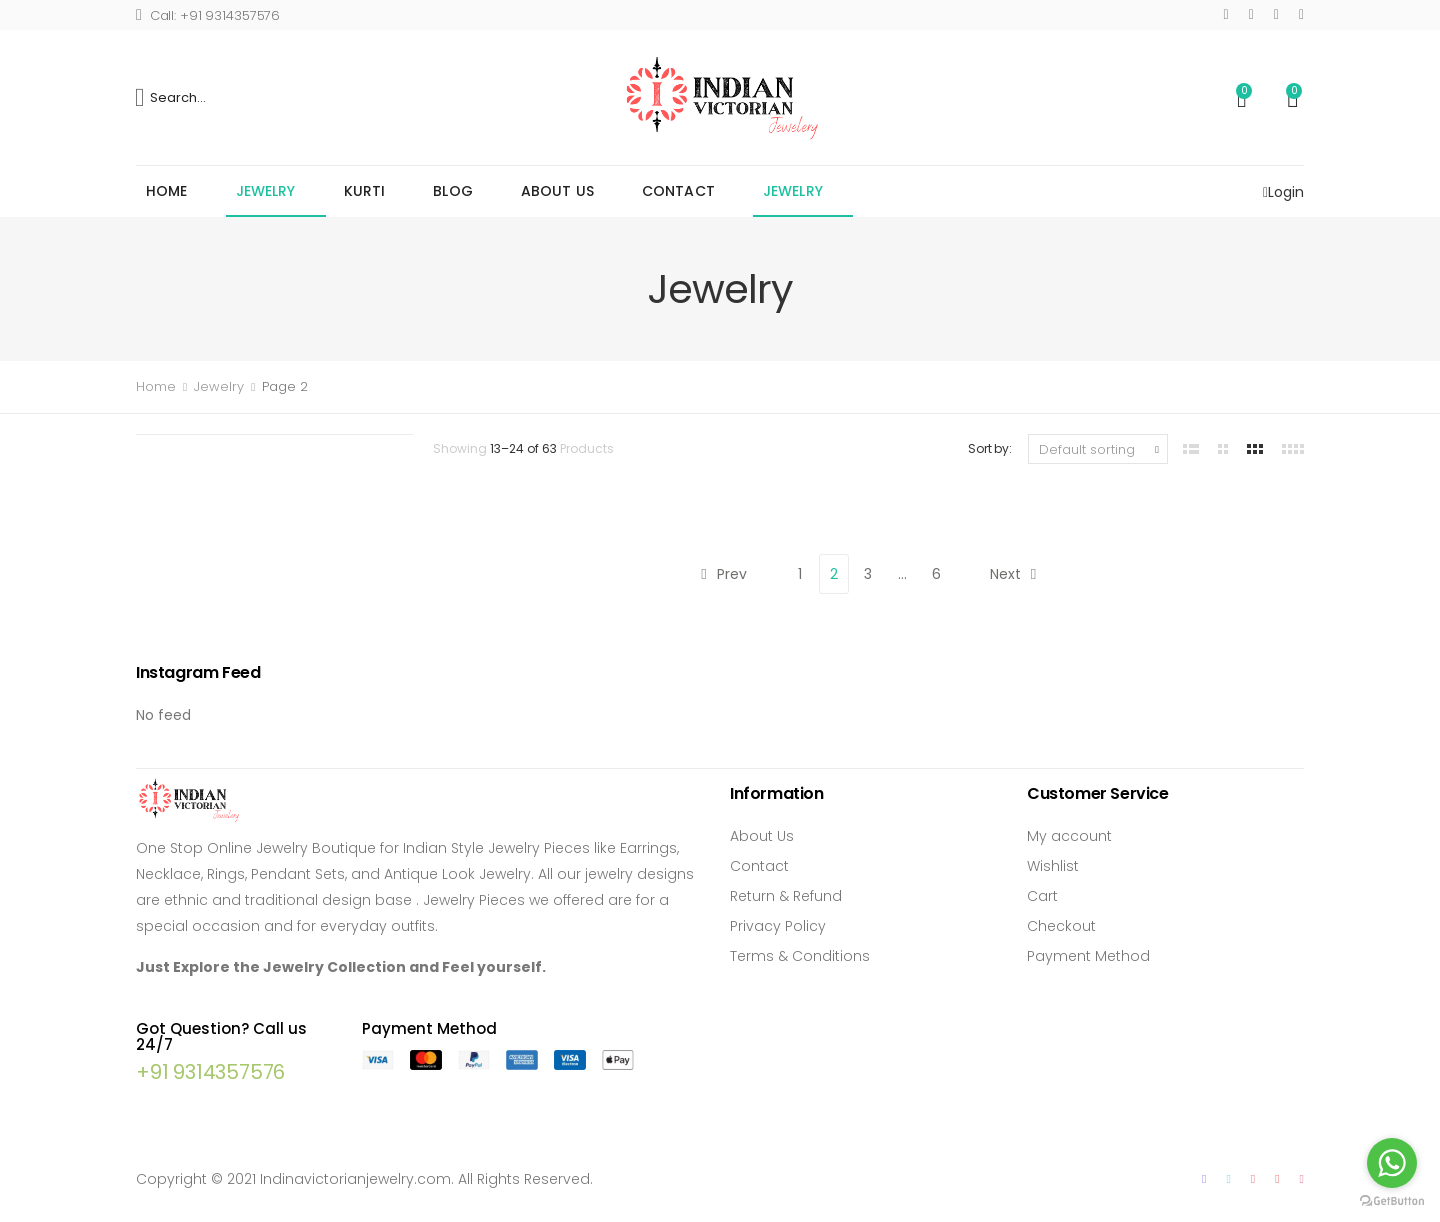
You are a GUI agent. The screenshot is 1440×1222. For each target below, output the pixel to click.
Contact (678, 191)
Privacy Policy (778, 926)
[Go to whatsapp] (1392, 1163)
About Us (557, 191)
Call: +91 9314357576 (208, 15)
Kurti (365, 191)
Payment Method (1088, 956)
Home (167, 191)
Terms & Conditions (800, 956)
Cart (1042, 896)
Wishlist (1053, 866)
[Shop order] (1098, 449)
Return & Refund (786, 896)
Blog (453, 191)
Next (1013, 574)
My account (1069, 836)
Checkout (1061, 926)
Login (1283, 192)
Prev (723, 574)
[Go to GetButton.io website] (1392, 1201)
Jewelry (266, 191)
